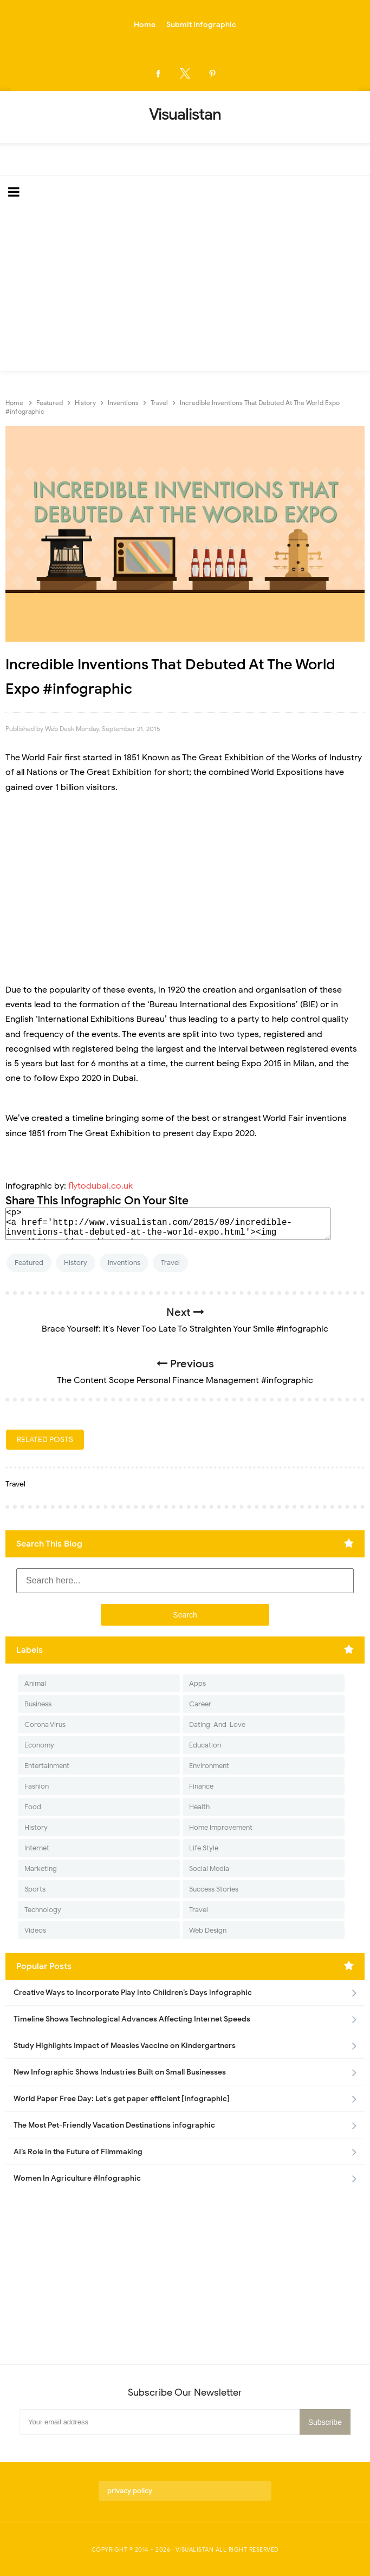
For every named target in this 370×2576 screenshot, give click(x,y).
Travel (170, 1262)
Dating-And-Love (217, 1724)
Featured (29, 1262)
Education (205, 1745)
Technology (42, 1909)
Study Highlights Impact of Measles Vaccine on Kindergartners (125, 2045)
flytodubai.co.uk (100, 1186)
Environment (209, 1765)
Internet (36, 1848)
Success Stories (213, 1889)
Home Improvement (220, 1827)
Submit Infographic (201, 24)
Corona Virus (45, 1724)
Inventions (124, 1262)
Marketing (40, 1868)
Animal (35, 1683)
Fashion (36, 1786)
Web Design (207, 1930)
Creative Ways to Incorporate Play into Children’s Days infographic (133, 1992)
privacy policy (129, 2490)
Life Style (203, 1848)
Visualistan (195, 2549)
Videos (35, 1930)
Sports (35, 1889)
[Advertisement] (185, 290)
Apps (197, 1683)
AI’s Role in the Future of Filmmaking (78, 2151)
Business (37, 1703)
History (75, 1262)
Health (199, 1806)
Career (200, 1703)
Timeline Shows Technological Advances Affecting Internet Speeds (132, 2019)
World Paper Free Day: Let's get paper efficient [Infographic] (122, 2098)
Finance (201, 1786)
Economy (39, 1745)
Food (32, 1806)
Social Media (209, 1868)
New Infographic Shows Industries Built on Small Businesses (120, 2072)
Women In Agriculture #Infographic (77, 2178)
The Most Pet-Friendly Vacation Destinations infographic (114, 2125)
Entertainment (46, 1765)
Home (144, 24)
